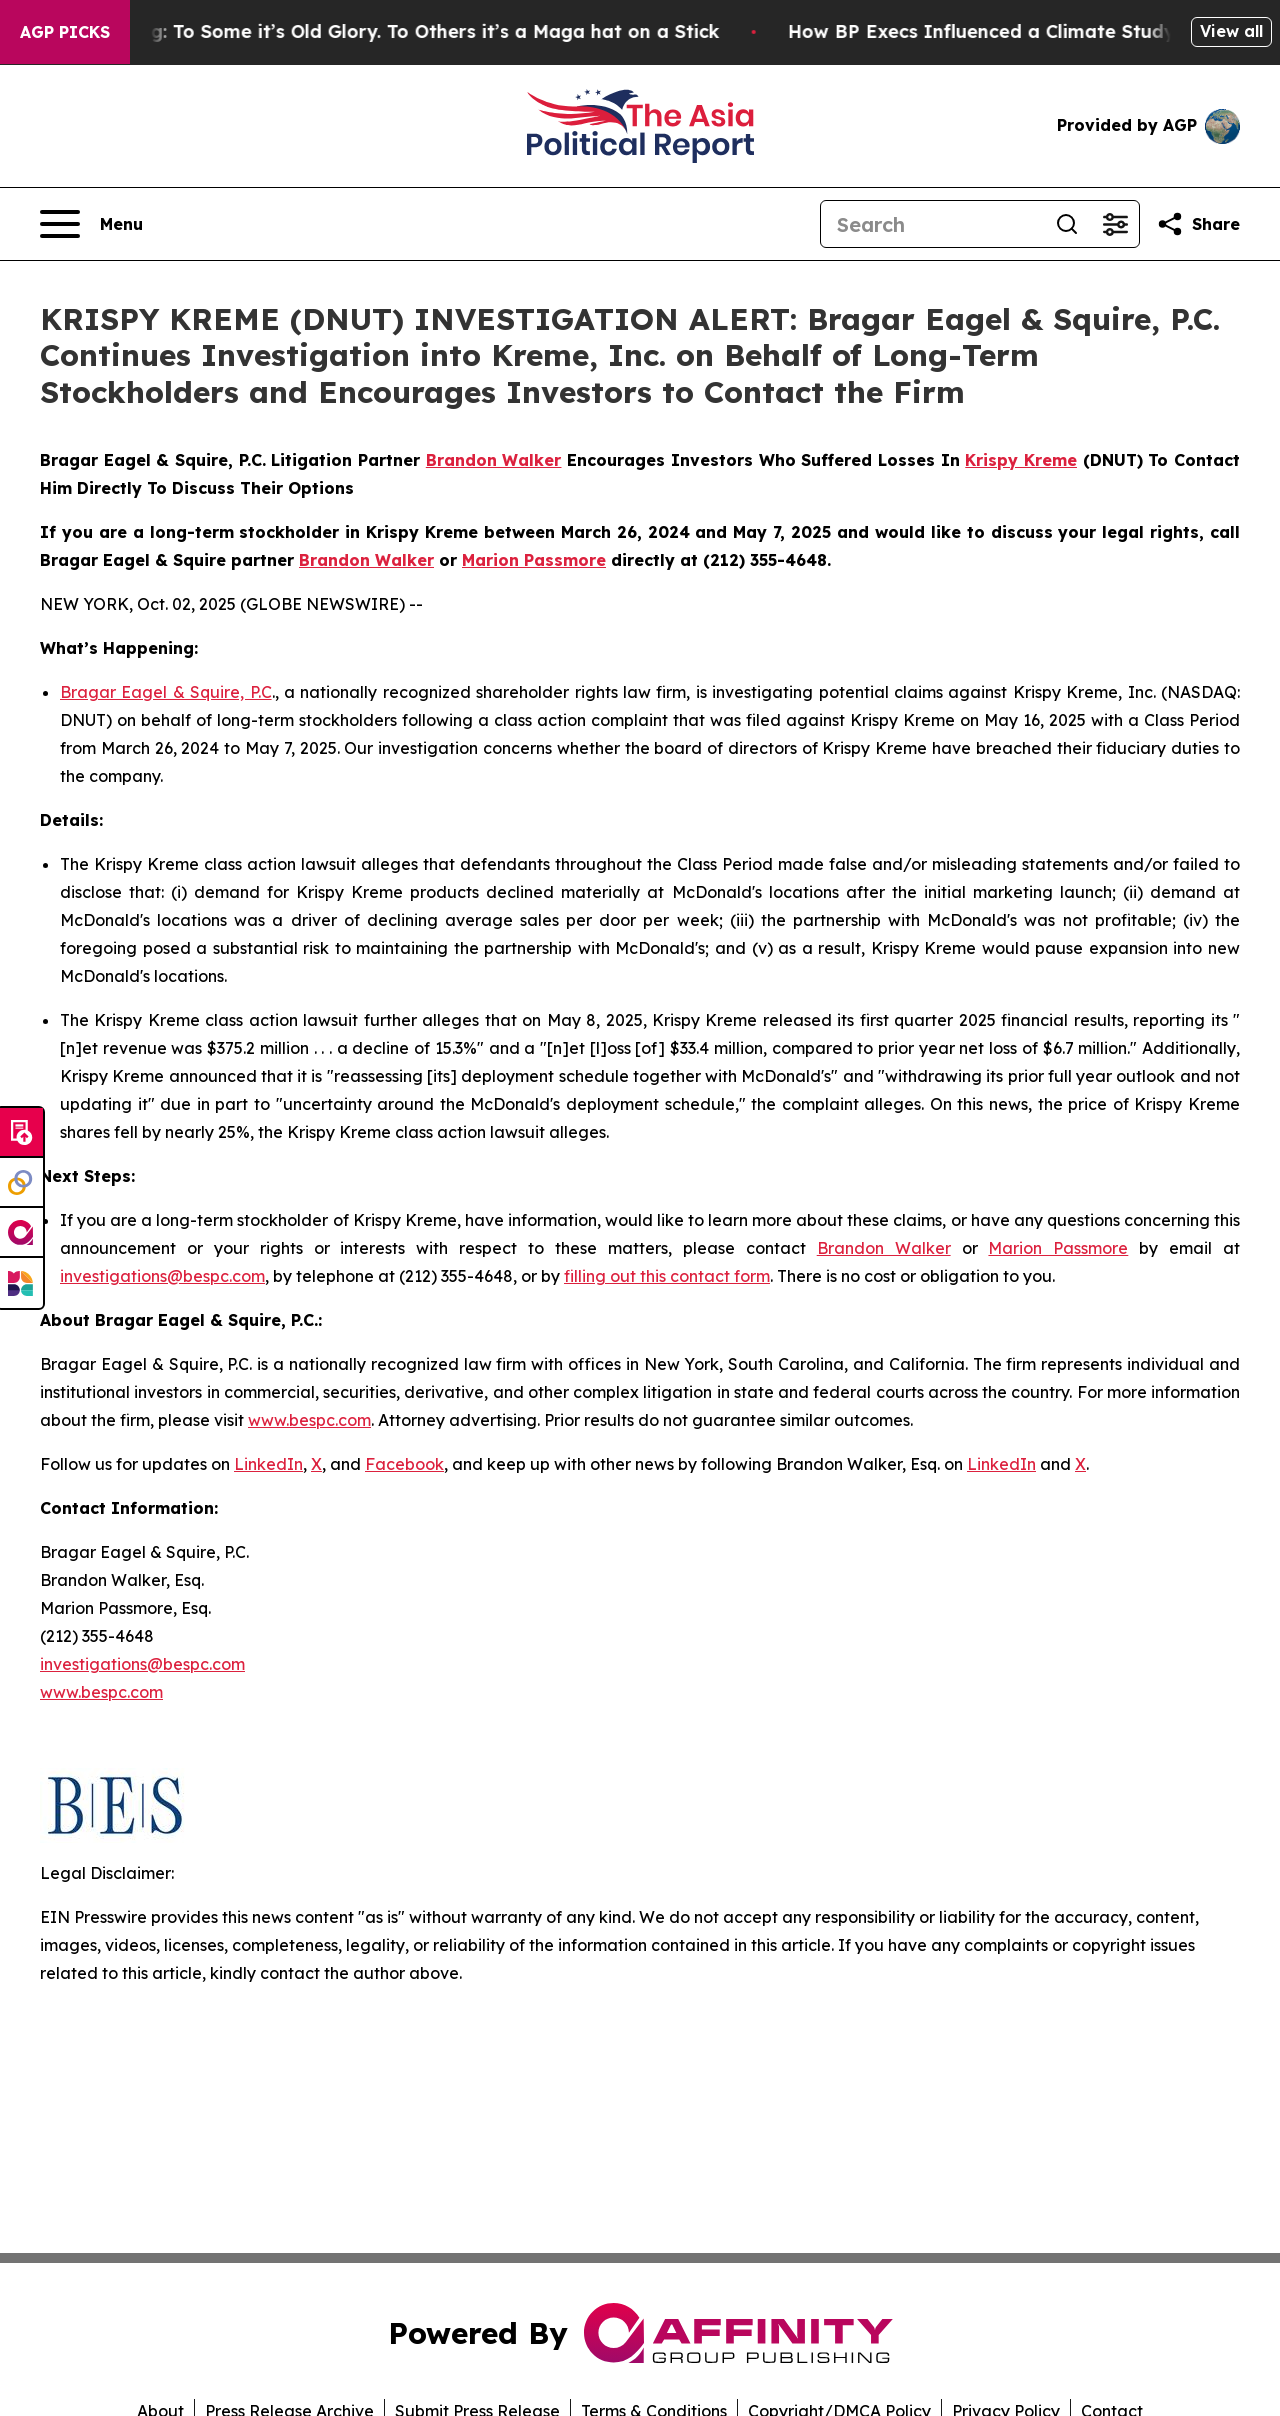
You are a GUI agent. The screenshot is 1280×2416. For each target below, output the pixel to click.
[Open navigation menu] (91, 224)
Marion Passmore (1058, 1248)
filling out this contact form (667, 1276)
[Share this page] (1198, 224)
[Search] (932, 224)
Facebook (404, 1464)
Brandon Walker (884, 1248)
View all (1231, 31)
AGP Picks (65, 32)
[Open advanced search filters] (1115, 224)
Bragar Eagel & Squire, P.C (166, 692)
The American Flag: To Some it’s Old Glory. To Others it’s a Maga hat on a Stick (388, 31)
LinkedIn (268, 1464)
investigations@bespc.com (162, 1276)
